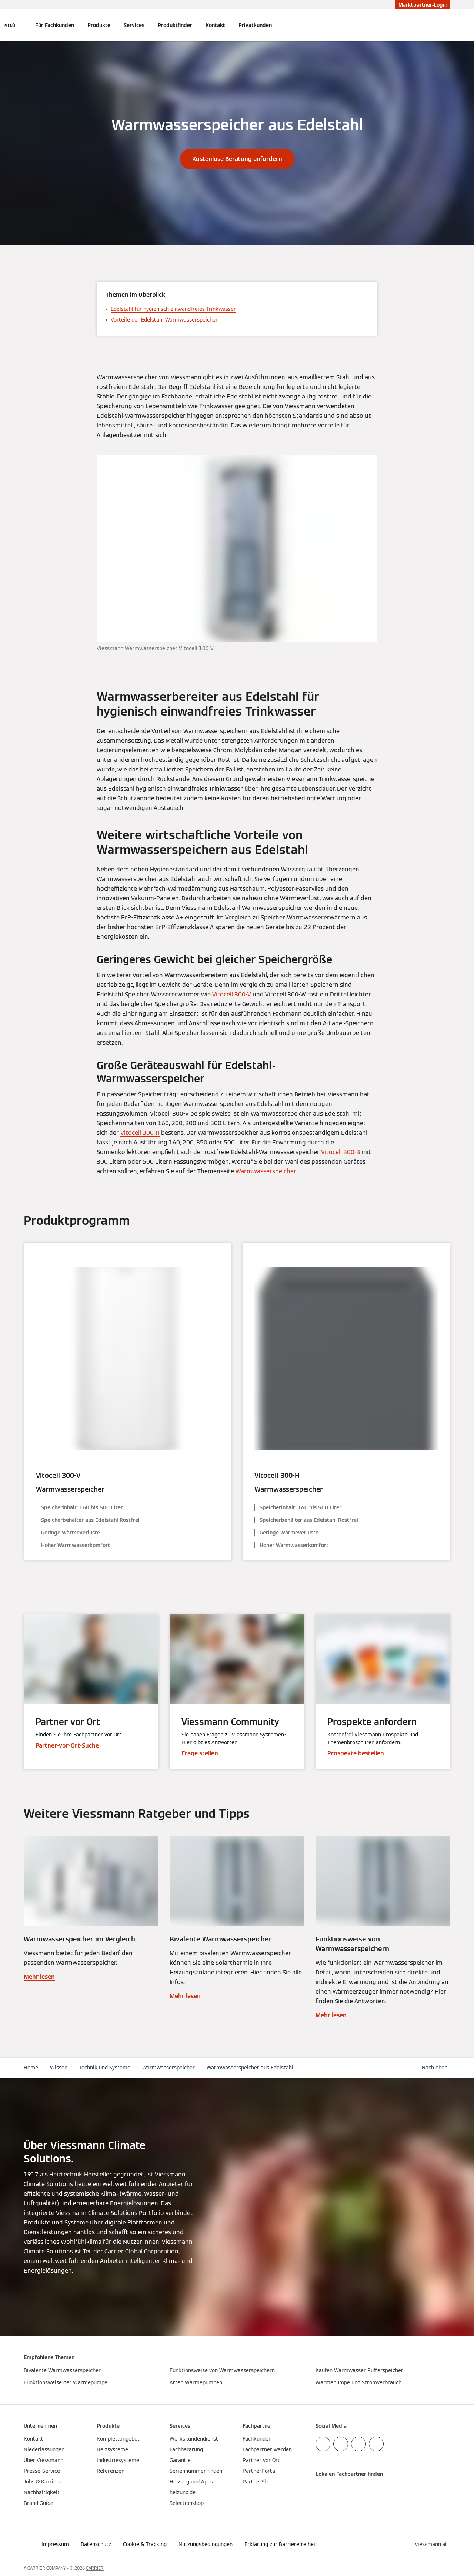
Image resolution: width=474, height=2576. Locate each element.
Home (31, 2067)
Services (134, 25)
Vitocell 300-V (231, 994)
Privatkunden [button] (255, 25)
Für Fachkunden (54, 25)
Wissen (58, 2067)
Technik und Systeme (104, 2067)
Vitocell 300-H (140, 1133)
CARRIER (95, 2568)
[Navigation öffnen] (10, 25)
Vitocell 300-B (340, 1152)
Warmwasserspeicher (266, 1171)
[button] (436, 2068)
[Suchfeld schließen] (446, 25)
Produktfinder (175, 25)
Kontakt (215, 25)
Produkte (98, 25)
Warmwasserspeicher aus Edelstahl (250, 2067)
